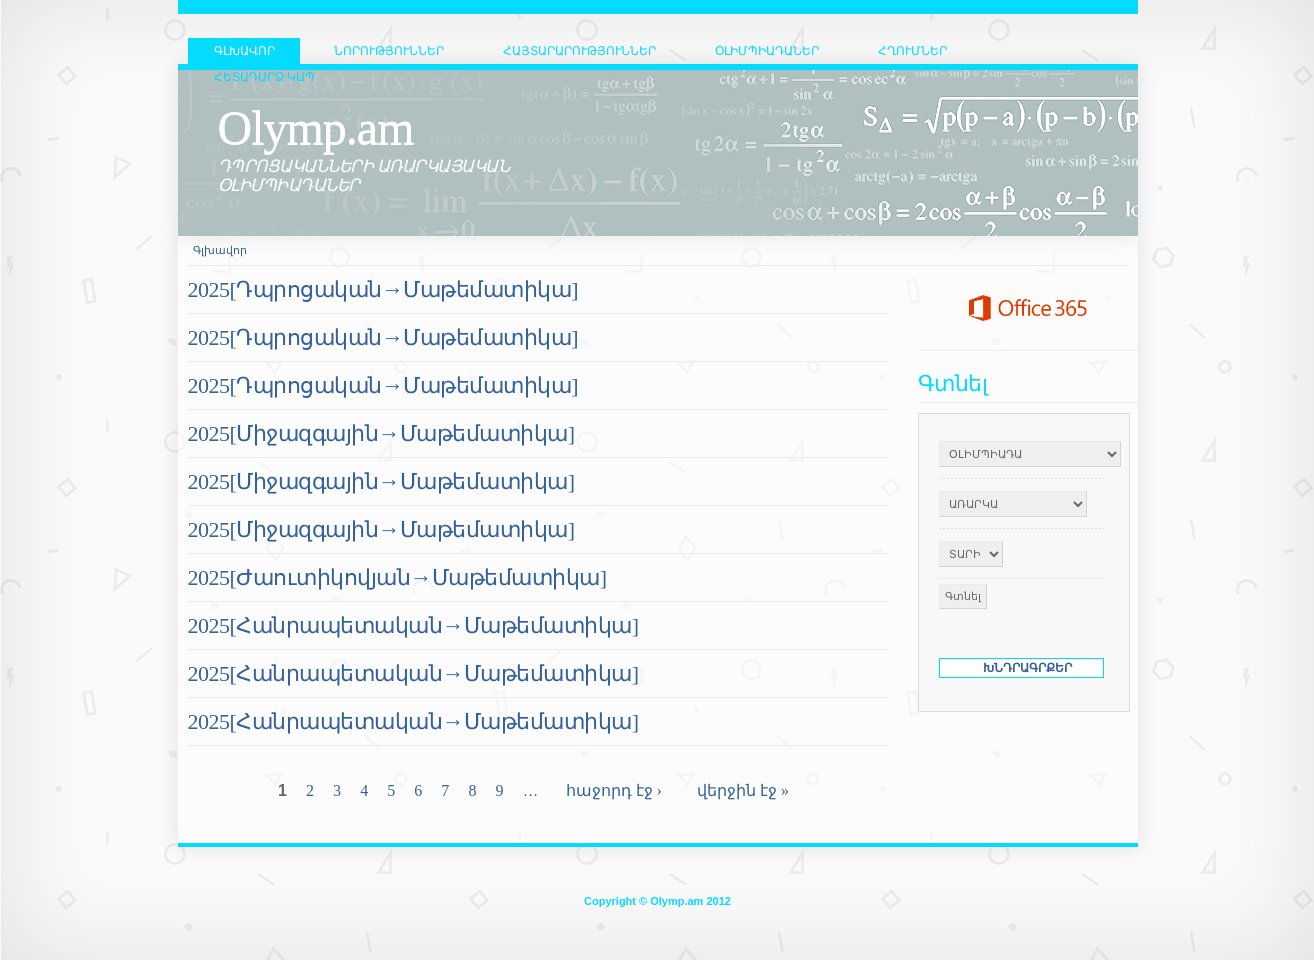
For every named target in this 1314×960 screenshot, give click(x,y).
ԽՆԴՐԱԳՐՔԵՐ (1027, 668)
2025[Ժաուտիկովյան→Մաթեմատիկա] (397, 577)
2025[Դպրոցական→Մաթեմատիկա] (383, 289)
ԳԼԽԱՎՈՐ (244, 51)
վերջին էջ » (743, 790)
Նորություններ (389, 51)
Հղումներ (912, 51)
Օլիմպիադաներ (767, 51)
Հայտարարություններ (579, 51)
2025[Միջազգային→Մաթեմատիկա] (381, 433)
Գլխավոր (220, 250)
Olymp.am (316, 127)
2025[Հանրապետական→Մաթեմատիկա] (413, 625)
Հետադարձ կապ (264, 77)
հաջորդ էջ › (614, 790)
